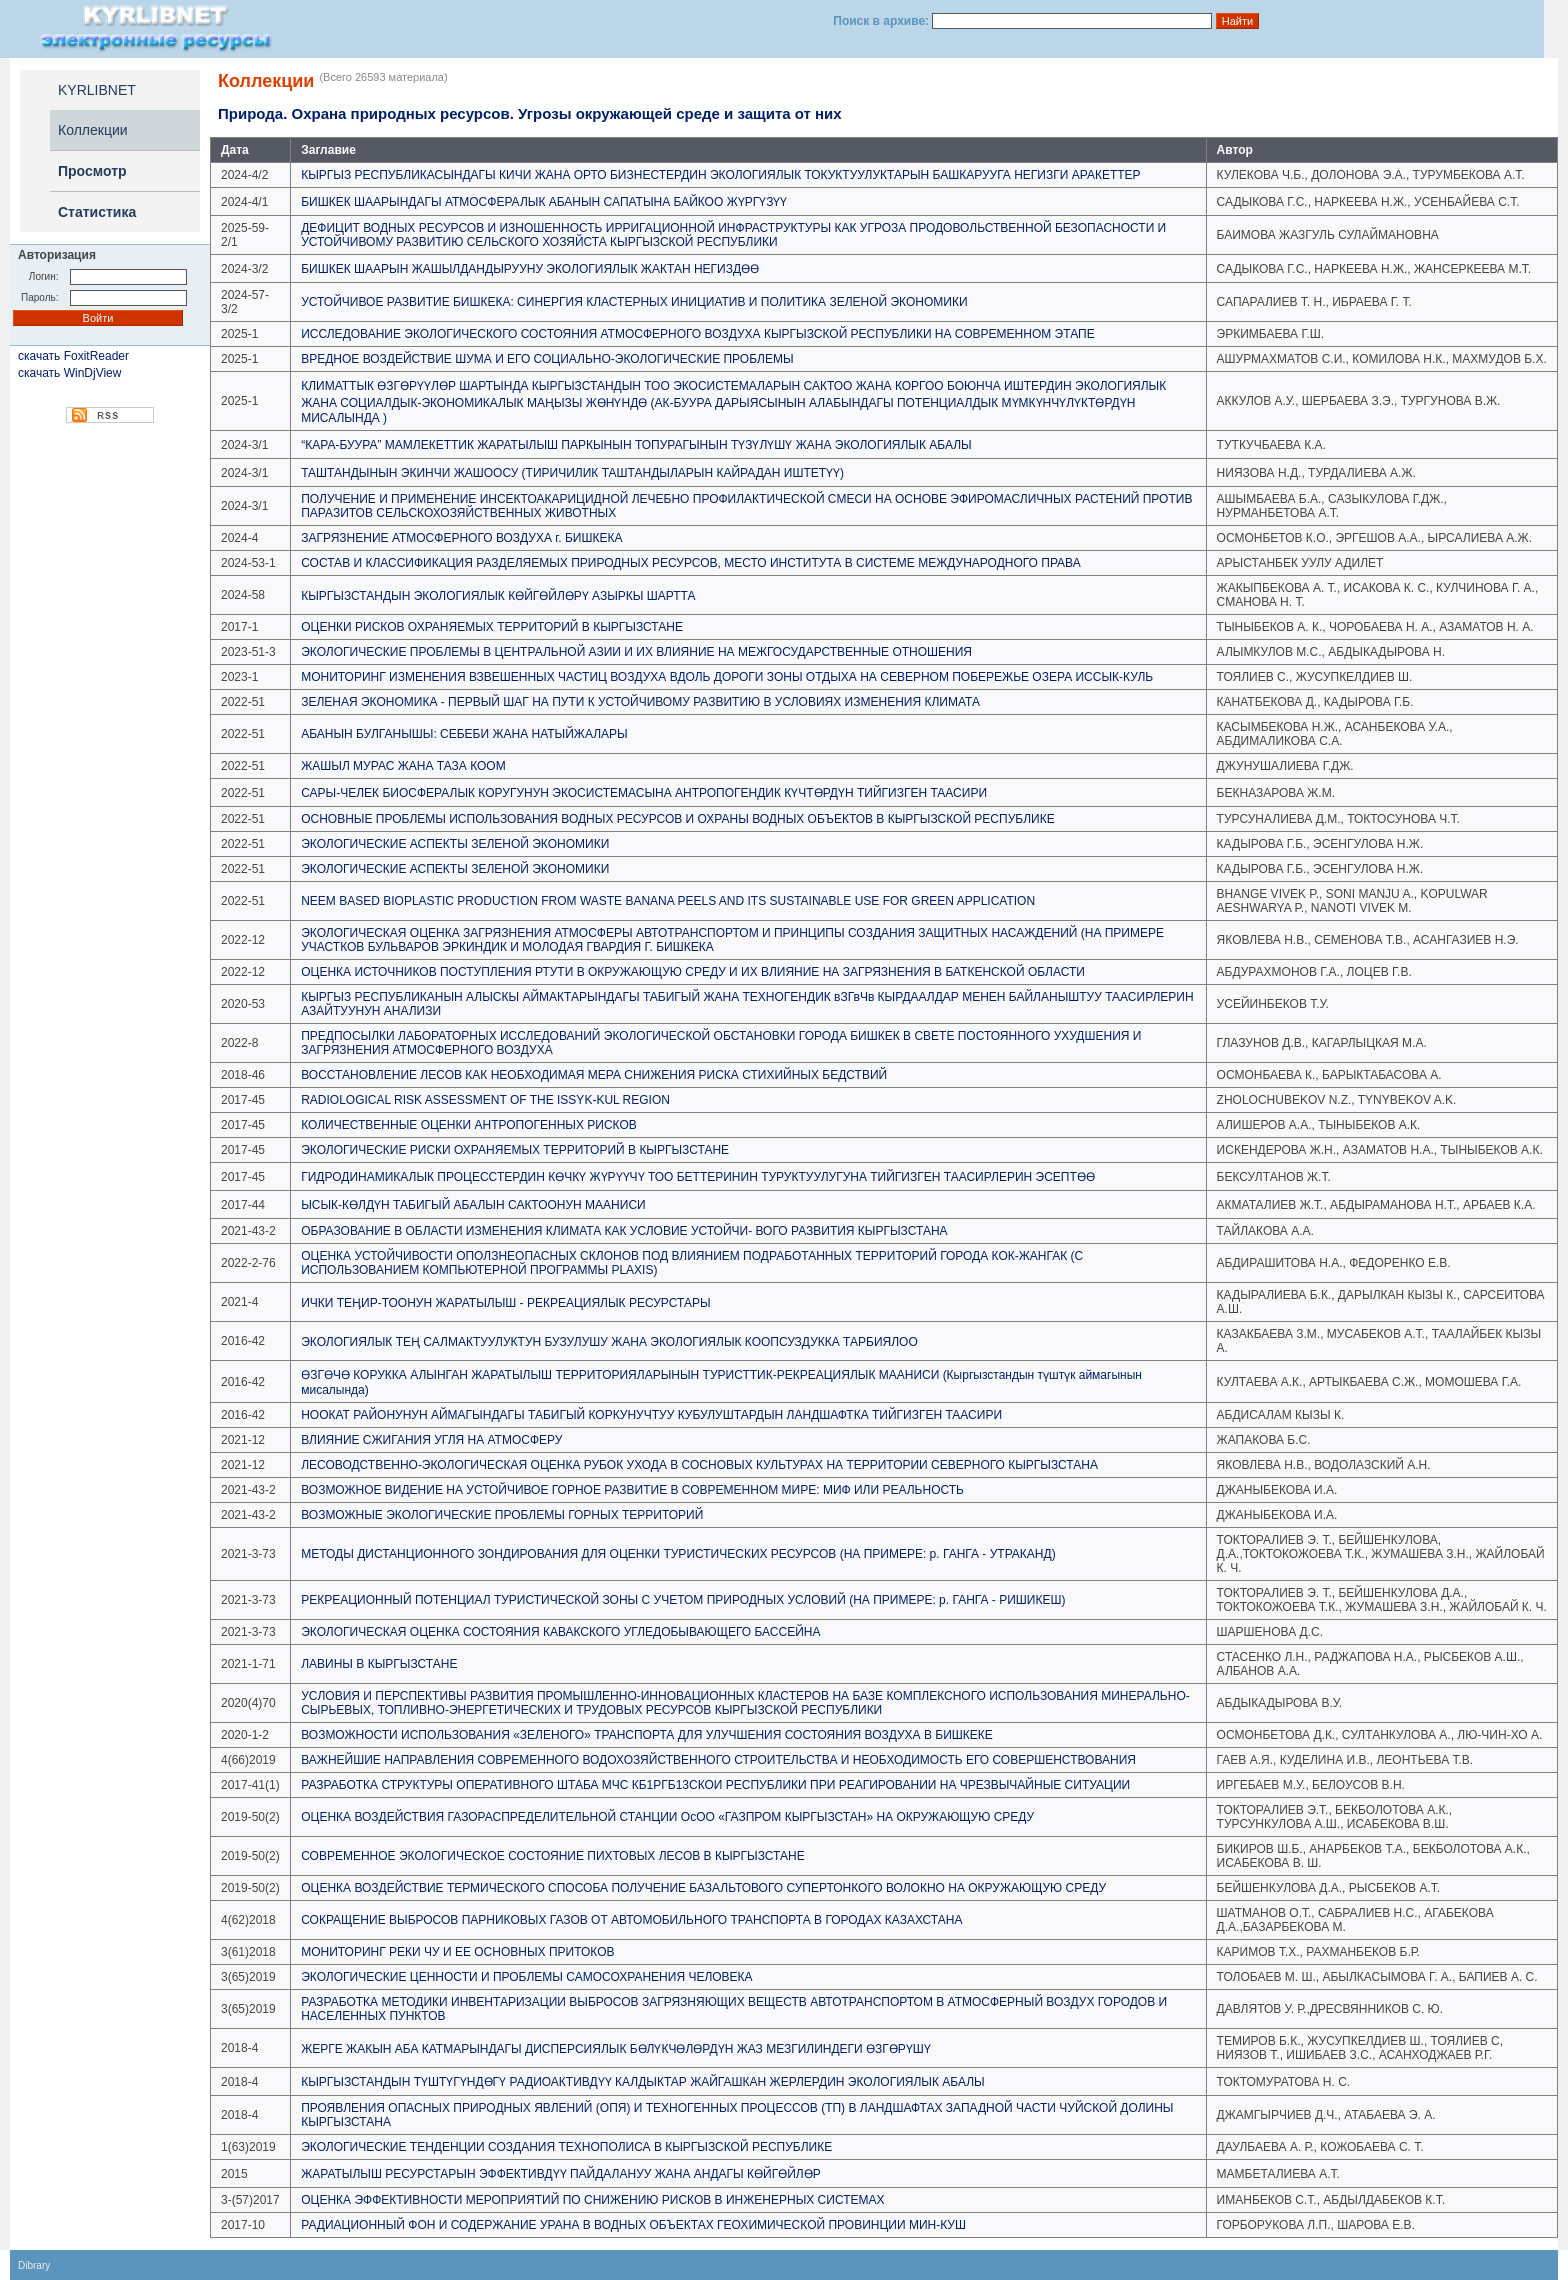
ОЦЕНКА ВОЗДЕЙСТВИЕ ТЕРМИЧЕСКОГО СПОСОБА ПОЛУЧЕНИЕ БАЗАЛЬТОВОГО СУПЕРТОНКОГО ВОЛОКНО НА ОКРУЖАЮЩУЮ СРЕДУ (703, 1888)
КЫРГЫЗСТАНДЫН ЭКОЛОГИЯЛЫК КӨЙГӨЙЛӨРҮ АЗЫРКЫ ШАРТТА (498, 596)
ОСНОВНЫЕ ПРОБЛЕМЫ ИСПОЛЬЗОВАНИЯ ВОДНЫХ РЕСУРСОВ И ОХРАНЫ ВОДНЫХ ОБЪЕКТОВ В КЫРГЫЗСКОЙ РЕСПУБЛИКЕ (677, 819)
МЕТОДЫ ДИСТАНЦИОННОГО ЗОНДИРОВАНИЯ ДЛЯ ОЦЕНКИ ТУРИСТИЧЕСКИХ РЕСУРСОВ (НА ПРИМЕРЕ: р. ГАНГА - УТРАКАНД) (678, 1554)
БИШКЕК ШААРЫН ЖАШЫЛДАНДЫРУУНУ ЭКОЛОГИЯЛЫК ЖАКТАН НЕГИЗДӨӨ (530, 269)
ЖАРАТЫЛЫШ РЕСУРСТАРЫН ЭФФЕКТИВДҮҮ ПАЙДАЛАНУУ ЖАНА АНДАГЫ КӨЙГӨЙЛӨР (561, 2174)
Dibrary (34, 2265)
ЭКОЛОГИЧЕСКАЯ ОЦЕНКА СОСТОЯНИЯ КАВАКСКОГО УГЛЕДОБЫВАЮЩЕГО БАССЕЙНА (560, 1632)
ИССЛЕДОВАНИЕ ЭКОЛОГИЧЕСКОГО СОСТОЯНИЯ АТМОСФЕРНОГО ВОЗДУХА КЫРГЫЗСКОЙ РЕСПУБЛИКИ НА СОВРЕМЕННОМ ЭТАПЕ (697, 334)
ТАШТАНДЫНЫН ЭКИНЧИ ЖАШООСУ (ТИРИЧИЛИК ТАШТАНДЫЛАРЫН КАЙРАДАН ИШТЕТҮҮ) (572, 473)
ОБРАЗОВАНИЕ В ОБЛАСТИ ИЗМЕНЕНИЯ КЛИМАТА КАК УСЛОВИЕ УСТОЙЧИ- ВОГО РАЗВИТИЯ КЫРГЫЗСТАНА (624, 1231)
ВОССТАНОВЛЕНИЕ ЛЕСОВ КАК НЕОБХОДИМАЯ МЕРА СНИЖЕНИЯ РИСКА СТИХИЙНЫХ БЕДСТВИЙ (594, 1075)
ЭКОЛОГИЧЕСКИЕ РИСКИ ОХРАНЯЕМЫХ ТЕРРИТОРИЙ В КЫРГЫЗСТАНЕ (515, 1150)
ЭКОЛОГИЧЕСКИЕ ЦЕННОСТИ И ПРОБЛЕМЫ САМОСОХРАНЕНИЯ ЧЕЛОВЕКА (526, 1977)
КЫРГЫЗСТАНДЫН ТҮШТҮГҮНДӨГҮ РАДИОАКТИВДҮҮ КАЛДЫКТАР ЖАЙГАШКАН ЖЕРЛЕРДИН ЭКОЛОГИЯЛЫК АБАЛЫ (643, 2082)
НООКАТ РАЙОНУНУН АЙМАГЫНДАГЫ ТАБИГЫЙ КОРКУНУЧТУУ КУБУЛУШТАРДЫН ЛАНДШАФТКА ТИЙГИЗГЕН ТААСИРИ (651, 1415)
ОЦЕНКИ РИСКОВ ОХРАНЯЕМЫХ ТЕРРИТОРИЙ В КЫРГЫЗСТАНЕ (492, 627)
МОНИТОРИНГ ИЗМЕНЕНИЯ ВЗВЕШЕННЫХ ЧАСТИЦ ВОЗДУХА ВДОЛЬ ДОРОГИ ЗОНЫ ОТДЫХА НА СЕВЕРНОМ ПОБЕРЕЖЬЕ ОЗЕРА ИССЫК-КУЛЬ (727, 677)
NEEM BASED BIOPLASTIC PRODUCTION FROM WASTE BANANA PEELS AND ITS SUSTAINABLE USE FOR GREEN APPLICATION (668, 901)
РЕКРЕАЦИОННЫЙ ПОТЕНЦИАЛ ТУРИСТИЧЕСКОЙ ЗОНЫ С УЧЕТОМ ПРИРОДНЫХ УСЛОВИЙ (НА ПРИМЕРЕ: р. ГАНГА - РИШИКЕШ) (683, 1600)
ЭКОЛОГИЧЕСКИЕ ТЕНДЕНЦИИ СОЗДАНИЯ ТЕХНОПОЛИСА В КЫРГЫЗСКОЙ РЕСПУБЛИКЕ (566, 2147)
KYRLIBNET (97, 90)
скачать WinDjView (69, 373)
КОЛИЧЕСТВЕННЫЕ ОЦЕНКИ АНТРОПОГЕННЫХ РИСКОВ (469, 1125)
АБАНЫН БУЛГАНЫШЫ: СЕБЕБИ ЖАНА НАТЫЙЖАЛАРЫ (464, 734)
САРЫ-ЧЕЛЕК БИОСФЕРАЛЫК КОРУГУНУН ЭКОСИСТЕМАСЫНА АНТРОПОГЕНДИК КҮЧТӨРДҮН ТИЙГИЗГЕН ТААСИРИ (644, 793)
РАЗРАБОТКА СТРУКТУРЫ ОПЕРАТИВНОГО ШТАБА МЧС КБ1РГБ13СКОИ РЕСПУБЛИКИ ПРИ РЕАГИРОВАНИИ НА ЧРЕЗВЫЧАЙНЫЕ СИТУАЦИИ (715, 1785)
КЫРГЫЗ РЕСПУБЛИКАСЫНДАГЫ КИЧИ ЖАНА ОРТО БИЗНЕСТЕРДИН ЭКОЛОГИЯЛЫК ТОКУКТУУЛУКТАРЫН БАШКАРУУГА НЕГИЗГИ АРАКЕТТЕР (720, 175)
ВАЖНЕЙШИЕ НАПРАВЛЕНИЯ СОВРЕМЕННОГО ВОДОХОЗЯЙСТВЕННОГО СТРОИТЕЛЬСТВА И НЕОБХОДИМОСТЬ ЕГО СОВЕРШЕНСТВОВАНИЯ (718, 1760)
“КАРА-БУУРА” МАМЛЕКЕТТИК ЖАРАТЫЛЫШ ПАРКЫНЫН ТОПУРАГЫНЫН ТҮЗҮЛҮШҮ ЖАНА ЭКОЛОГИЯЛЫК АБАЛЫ (636, 445)
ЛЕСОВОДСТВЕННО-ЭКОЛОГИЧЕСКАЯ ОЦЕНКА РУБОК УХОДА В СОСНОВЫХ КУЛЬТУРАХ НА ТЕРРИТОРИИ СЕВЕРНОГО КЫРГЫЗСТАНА (699, 1465)
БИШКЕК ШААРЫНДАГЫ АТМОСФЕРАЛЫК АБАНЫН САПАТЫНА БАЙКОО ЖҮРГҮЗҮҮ (544, 202)
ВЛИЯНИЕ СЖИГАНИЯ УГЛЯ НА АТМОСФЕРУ (431, 1440)
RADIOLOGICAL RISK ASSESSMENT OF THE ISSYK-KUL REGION (485, 1100)
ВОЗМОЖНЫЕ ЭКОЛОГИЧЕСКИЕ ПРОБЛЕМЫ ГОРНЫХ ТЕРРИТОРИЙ (502, 1515)
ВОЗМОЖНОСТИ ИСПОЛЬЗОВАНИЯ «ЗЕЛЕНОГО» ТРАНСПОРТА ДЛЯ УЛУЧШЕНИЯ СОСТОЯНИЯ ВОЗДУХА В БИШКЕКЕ (647, 1735)
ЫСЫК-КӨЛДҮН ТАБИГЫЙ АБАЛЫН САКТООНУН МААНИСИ (473, 1205)
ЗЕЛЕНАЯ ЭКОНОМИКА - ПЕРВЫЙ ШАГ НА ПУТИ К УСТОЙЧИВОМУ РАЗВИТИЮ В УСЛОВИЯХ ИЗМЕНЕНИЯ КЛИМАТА (640, 702)
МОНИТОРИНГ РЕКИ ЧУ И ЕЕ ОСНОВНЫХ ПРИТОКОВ (457, 1952)
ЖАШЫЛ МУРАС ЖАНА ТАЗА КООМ (403, 766)
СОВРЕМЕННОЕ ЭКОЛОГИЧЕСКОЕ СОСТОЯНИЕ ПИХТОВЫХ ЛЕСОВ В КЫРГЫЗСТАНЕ (552, 1856)
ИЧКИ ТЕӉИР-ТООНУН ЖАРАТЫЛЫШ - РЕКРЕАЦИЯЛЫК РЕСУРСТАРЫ (505, 1303)
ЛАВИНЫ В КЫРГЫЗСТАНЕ (379, 1664)
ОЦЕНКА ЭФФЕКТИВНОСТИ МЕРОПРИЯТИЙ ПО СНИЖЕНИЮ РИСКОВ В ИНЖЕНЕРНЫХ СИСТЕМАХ (592, 2200)
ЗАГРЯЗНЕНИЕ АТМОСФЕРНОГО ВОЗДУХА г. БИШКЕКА (461, 538)
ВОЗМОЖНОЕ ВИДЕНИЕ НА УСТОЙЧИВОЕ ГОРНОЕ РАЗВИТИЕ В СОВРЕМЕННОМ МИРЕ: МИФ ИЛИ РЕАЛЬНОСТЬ (632, 1490)
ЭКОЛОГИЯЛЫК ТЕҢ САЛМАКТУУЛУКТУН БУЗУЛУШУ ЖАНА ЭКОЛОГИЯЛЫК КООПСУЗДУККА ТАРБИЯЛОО (609, 1342)
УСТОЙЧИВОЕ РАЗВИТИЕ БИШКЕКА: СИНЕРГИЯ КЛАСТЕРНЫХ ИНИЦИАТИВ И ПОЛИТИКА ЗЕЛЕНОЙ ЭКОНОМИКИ (634, 302)
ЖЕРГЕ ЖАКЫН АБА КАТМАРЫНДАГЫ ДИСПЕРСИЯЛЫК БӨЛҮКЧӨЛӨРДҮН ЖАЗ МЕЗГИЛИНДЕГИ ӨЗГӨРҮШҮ (616, 2049)
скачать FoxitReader (73, 356)
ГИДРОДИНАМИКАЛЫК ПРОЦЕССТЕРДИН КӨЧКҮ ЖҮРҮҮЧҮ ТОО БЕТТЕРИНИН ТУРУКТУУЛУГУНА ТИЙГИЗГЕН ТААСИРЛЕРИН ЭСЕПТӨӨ (698, 1177)
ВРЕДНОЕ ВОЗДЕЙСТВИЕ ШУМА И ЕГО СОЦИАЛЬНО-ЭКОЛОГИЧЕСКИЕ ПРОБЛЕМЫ (547, 359)
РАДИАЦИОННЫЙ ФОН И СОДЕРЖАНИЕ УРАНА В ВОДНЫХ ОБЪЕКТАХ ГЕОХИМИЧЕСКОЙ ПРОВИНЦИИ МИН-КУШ (633, 2225)
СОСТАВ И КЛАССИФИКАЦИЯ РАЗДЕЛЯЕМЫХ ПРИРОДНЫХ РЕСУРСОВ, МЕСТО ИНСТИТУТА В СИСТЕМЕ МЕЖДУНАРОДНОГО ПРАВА (691, 563)
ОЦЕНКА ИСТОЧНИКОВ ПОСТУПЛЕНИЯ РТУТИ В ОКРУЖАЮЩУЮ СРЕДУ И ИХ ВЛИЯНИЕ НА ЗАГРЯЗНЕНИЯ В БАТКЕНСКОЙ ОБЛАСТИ (693, 972)
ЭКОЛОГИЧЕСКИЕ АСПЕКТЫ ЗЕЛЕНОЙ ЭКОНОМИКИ (455, 844)
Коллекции (93, 130)
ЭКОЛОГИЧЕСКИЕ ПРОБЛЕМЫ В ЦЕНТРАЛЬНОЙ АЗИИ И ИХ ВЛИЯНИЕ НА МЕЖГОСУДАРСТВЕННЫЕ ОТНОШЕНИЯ (636, 652)
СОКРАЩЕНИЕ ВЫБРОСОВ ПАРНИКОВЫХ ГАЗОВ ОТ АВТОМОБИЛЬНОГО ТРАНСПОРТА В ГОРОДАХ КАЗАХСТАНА (631, 1920)
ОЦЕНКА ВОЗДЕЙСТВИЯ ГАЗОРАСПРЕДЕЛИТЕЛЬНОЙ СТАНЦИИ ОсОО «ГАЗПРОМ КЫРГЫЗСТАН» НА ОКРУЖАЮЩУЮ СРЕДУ (667, 1817)
